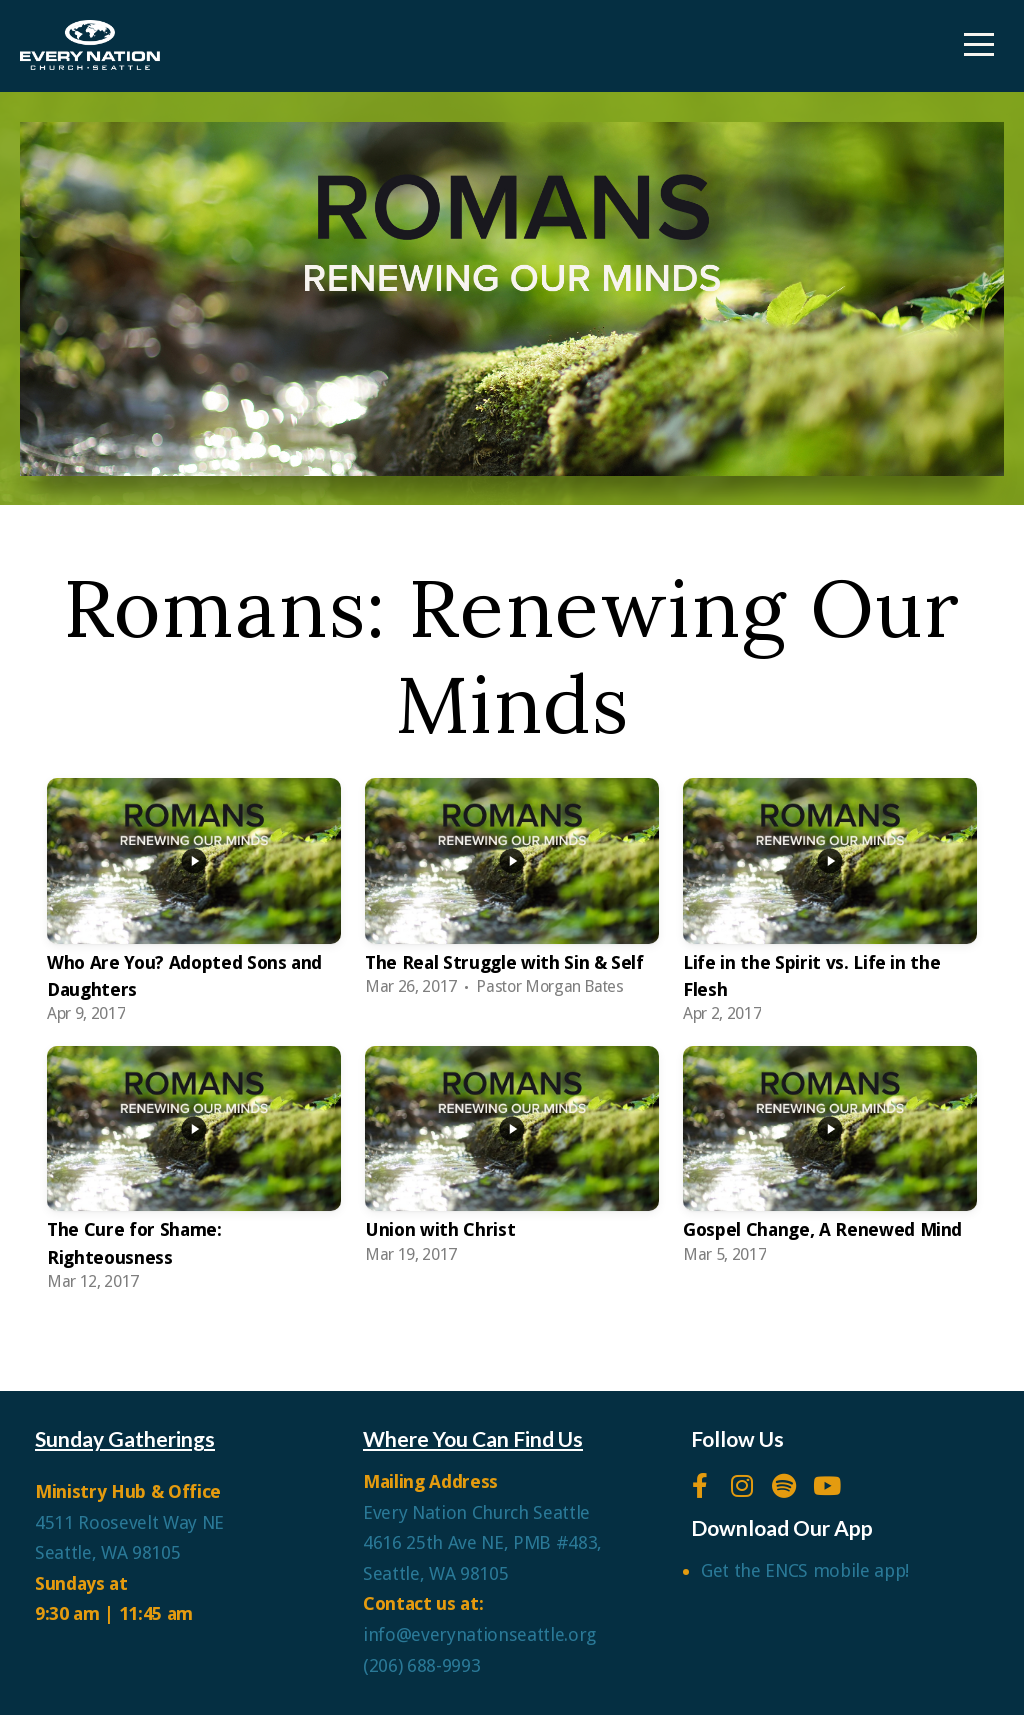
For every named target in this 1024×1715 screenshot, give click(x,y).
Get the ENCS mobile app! (805, 1570)
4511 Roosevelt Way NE (129, 1522)
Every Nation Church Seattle (478, 1512)
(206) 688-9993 (421, 1665)
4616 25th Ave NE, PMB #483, (484, 1542)
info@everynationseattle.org (479, 1634)
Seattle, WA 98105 (107, 1552)
